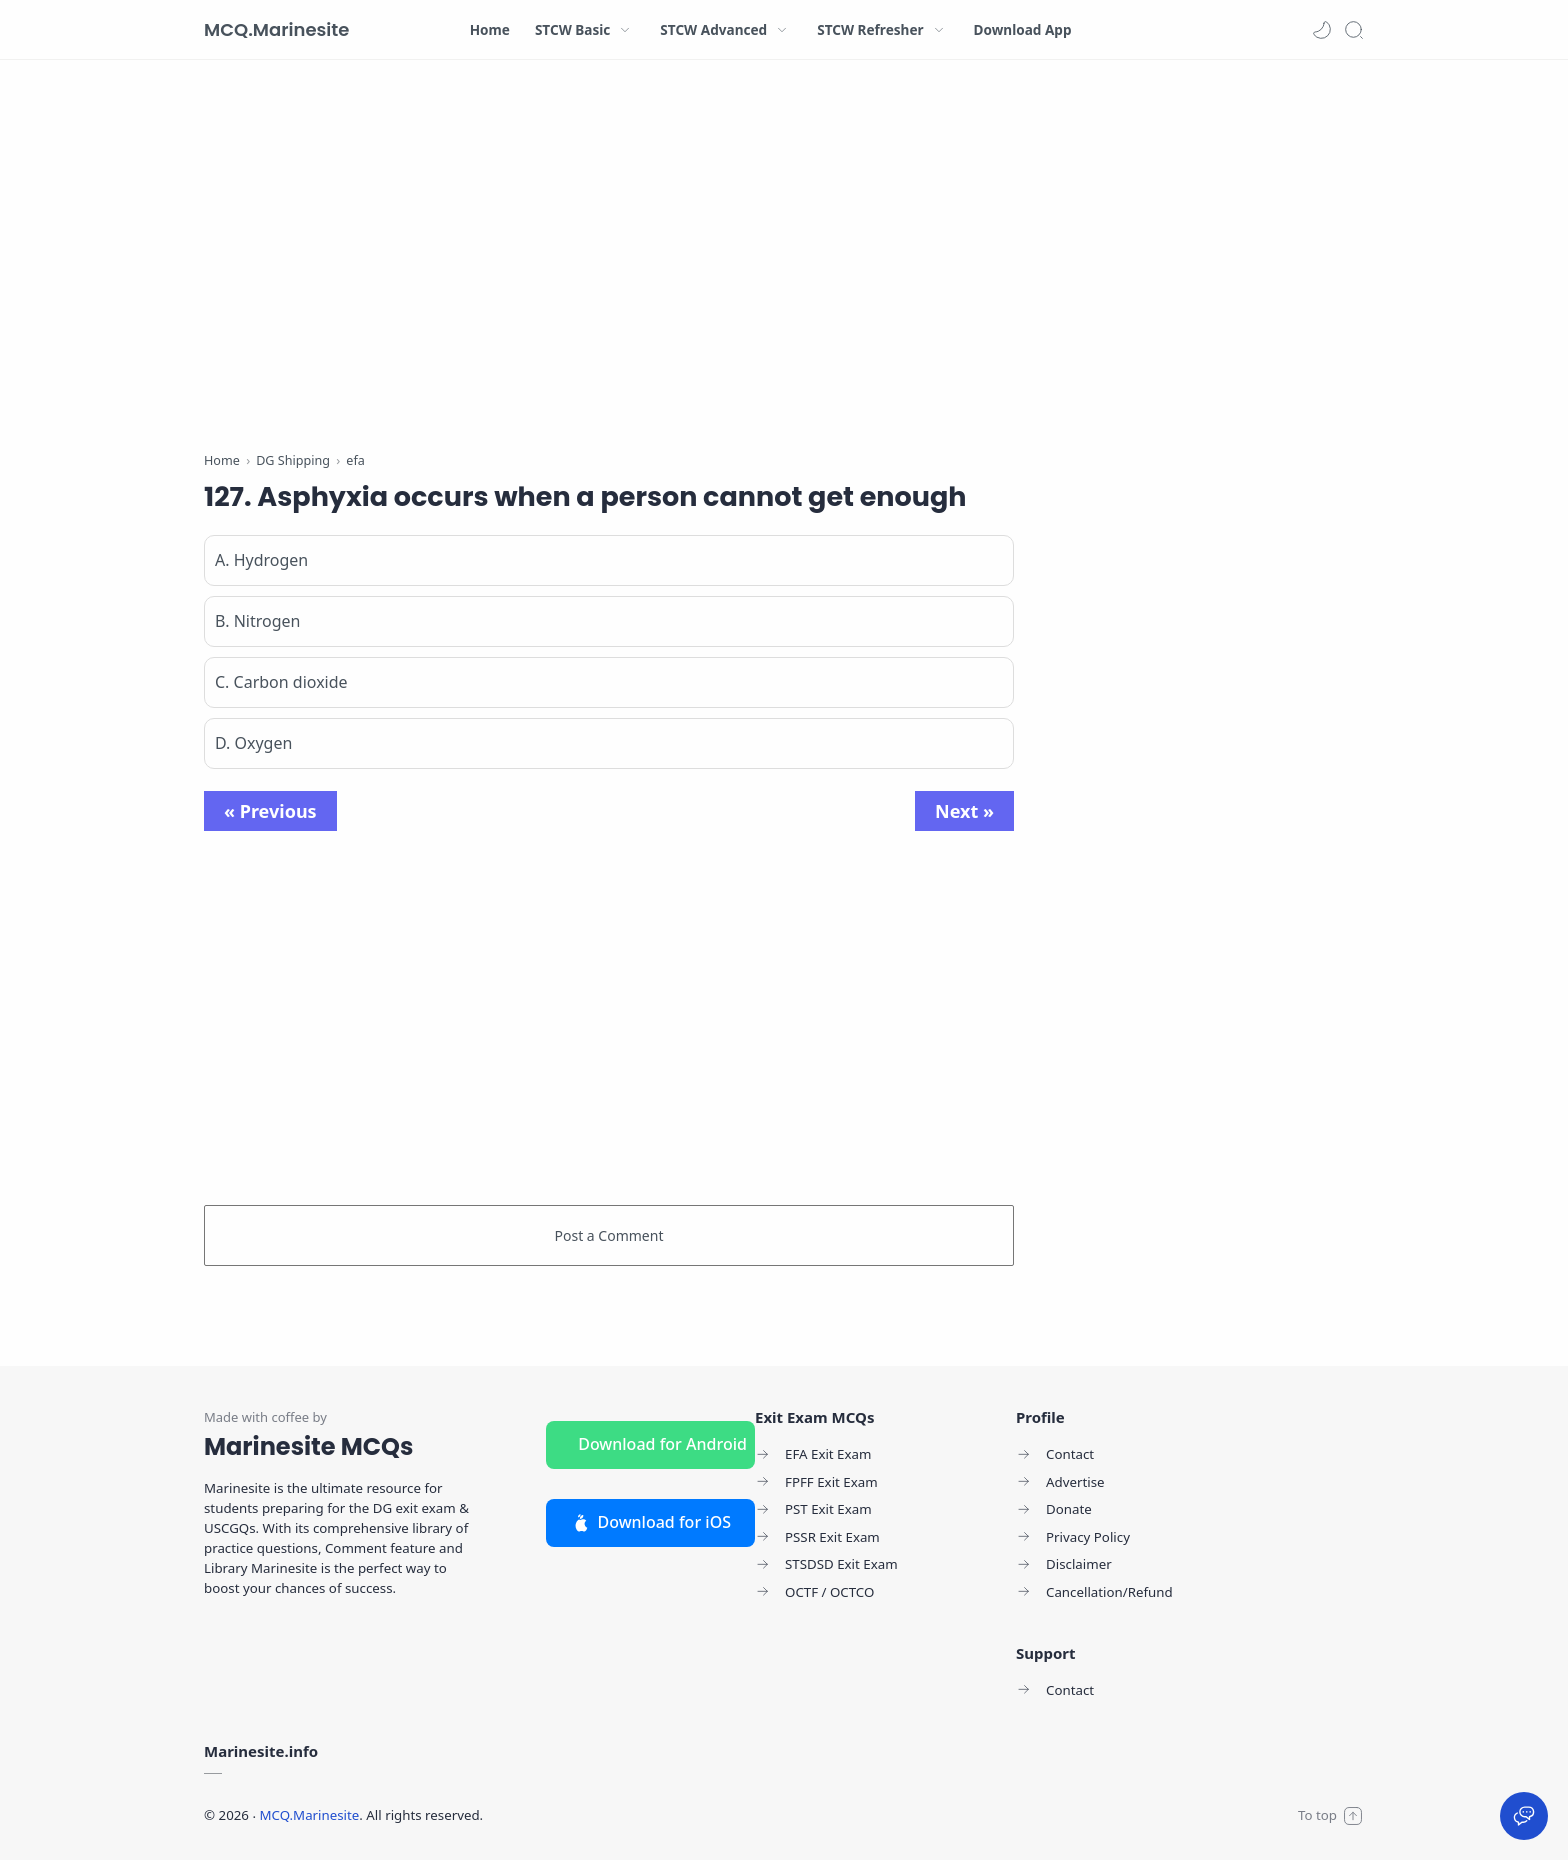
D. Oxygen (253, 743)
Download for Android (662, 1444)
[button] (1322, 30)
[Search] (1354, 30)
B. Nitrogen (257, 621)
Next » (964, 811)
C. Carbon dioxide (281, 682)
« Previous (270, 811)
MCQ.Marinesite (276, 29)
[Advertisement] (609, 260)
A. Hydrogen (261, 560)
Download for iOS (650, 1522)
